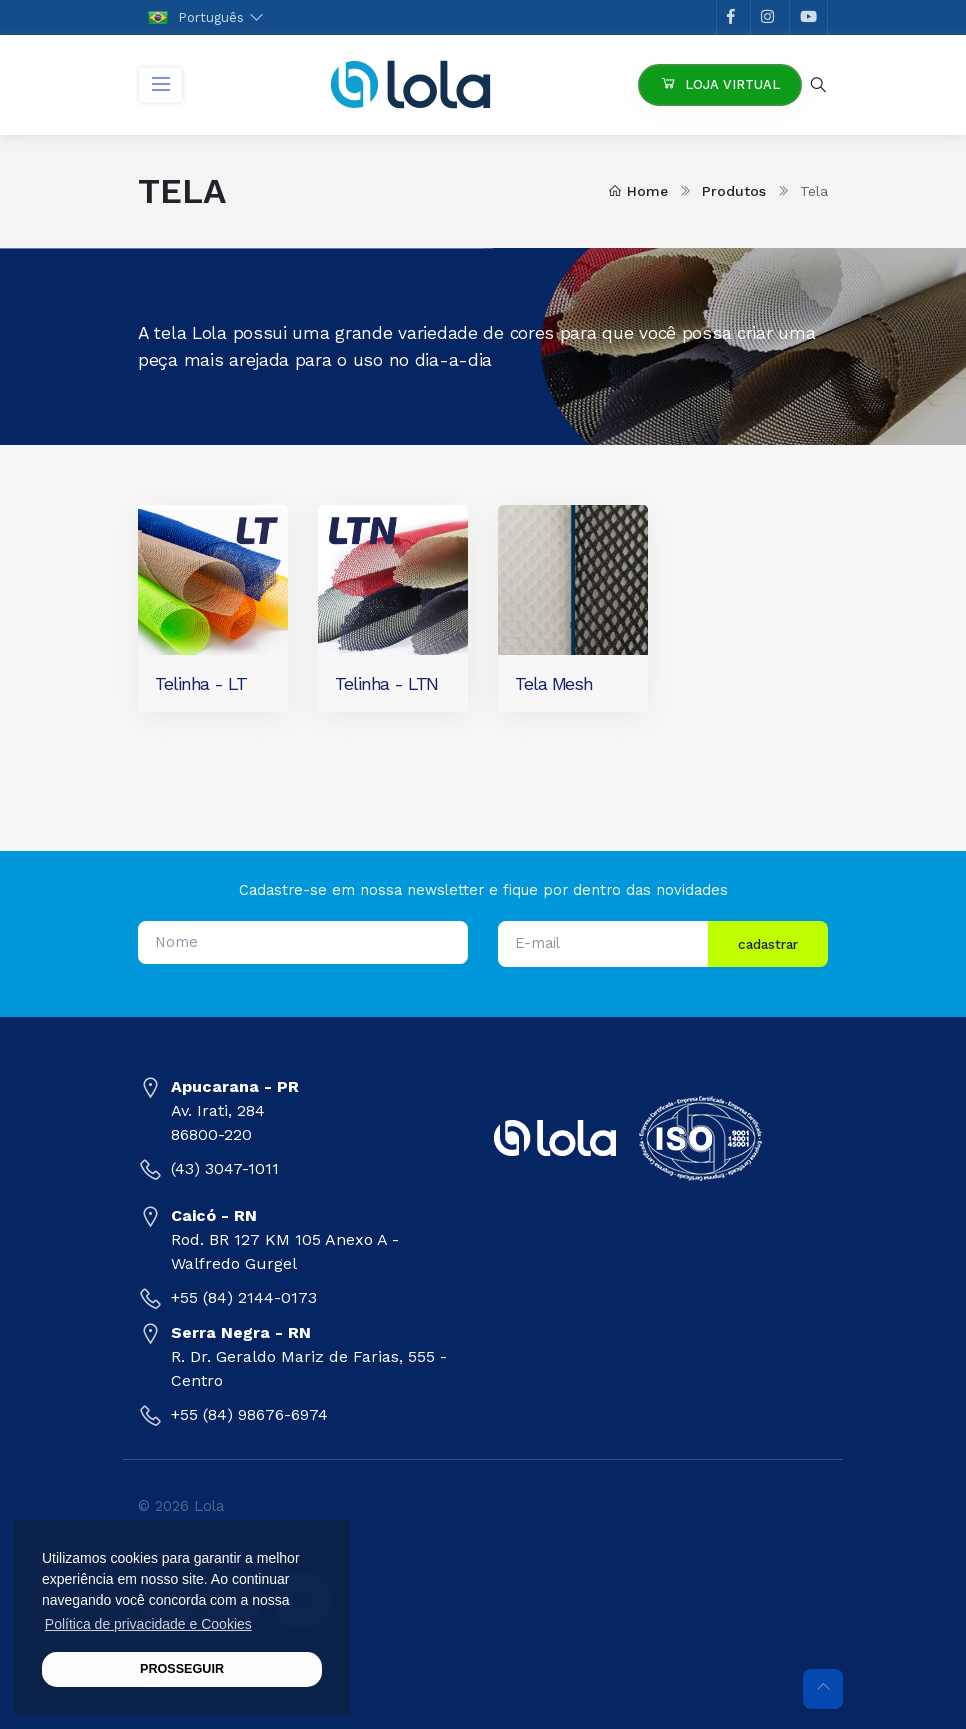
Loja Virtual (720, 83)
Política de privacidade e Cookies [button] (148, 1624)
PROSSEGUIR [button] (182, 1669)
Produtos (734, 191)
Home (638, 191)
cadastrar (768, 944)
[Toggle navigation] (160, 85)
